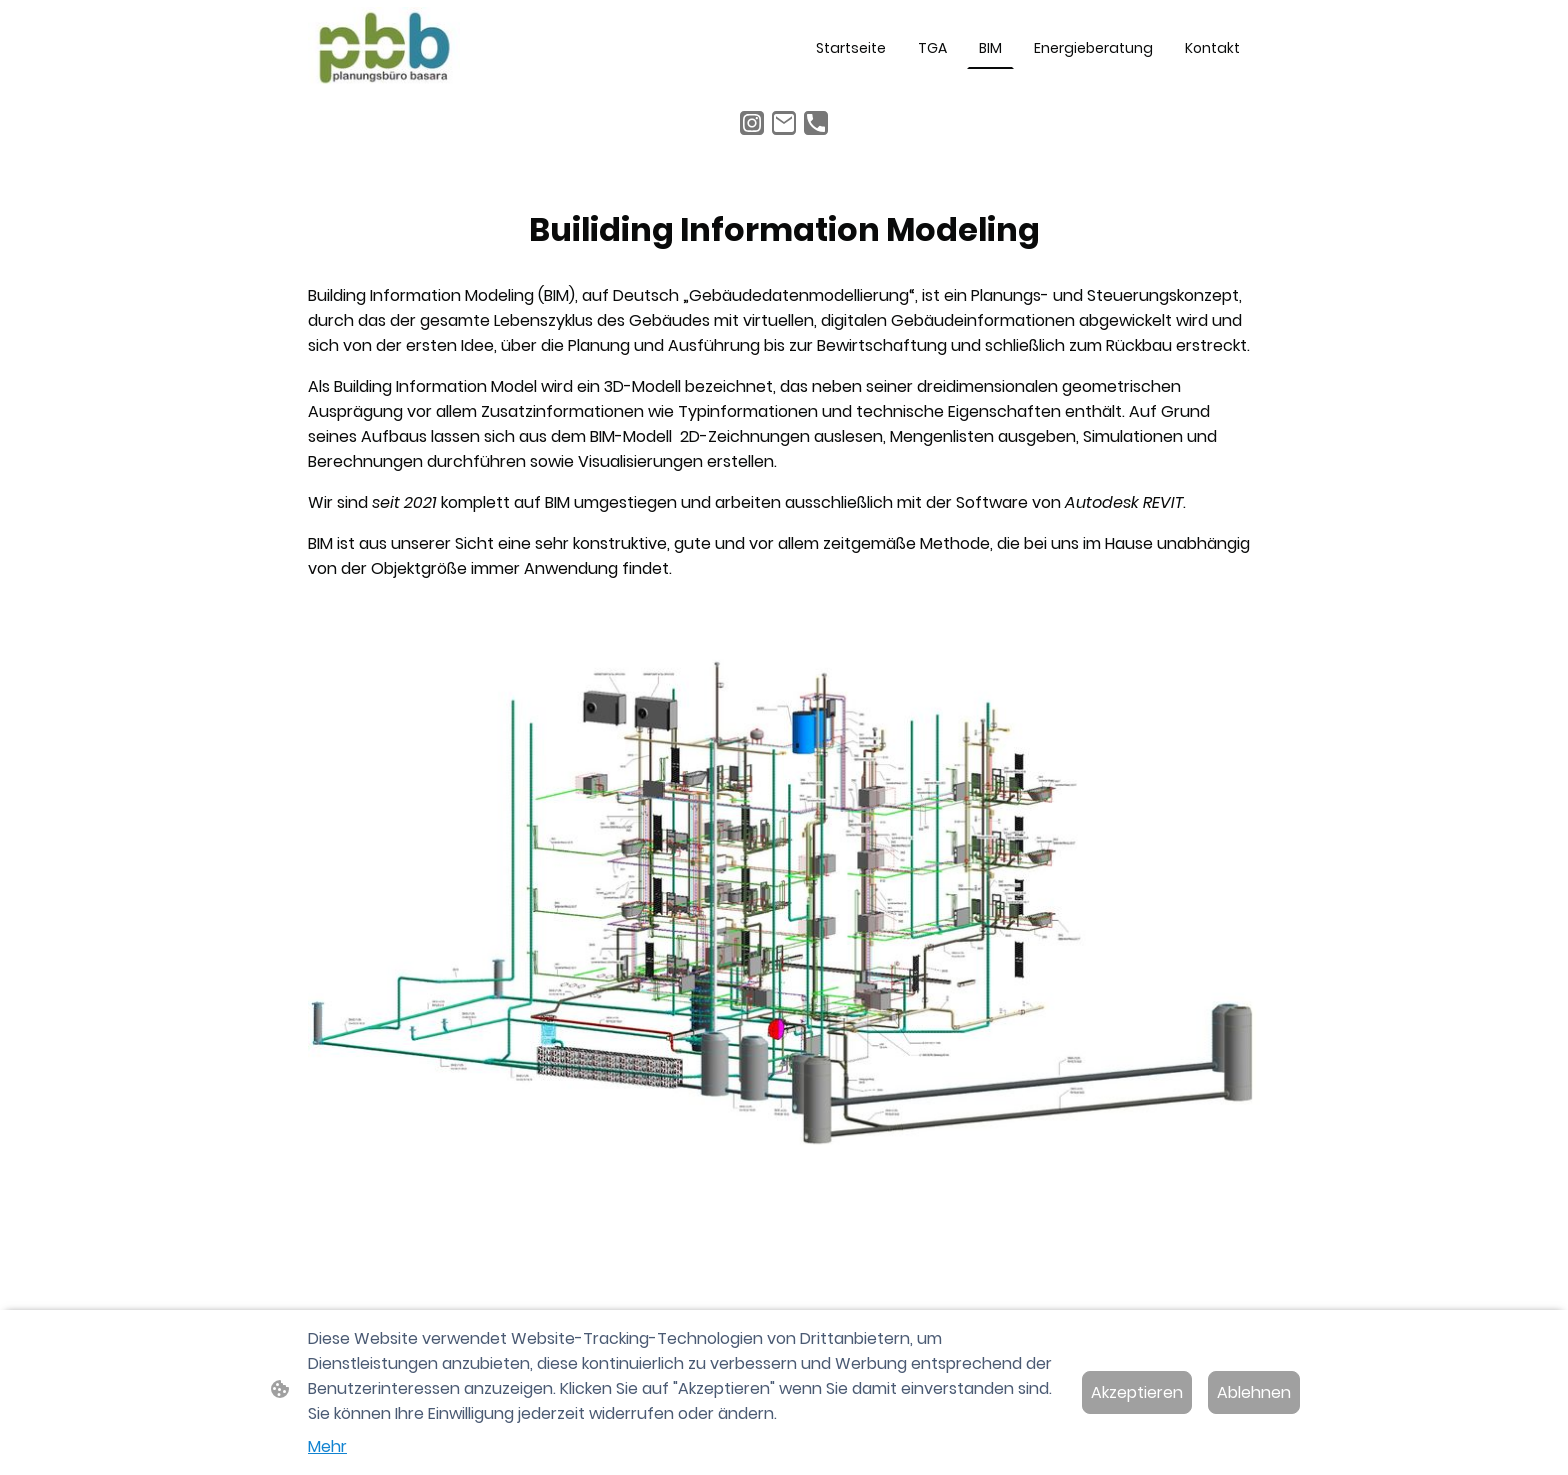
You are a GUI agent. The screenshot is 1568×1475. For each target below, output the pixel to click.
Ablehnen (1254, 1392)
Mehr (327, 1446)
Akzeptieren (1137, 1392)
